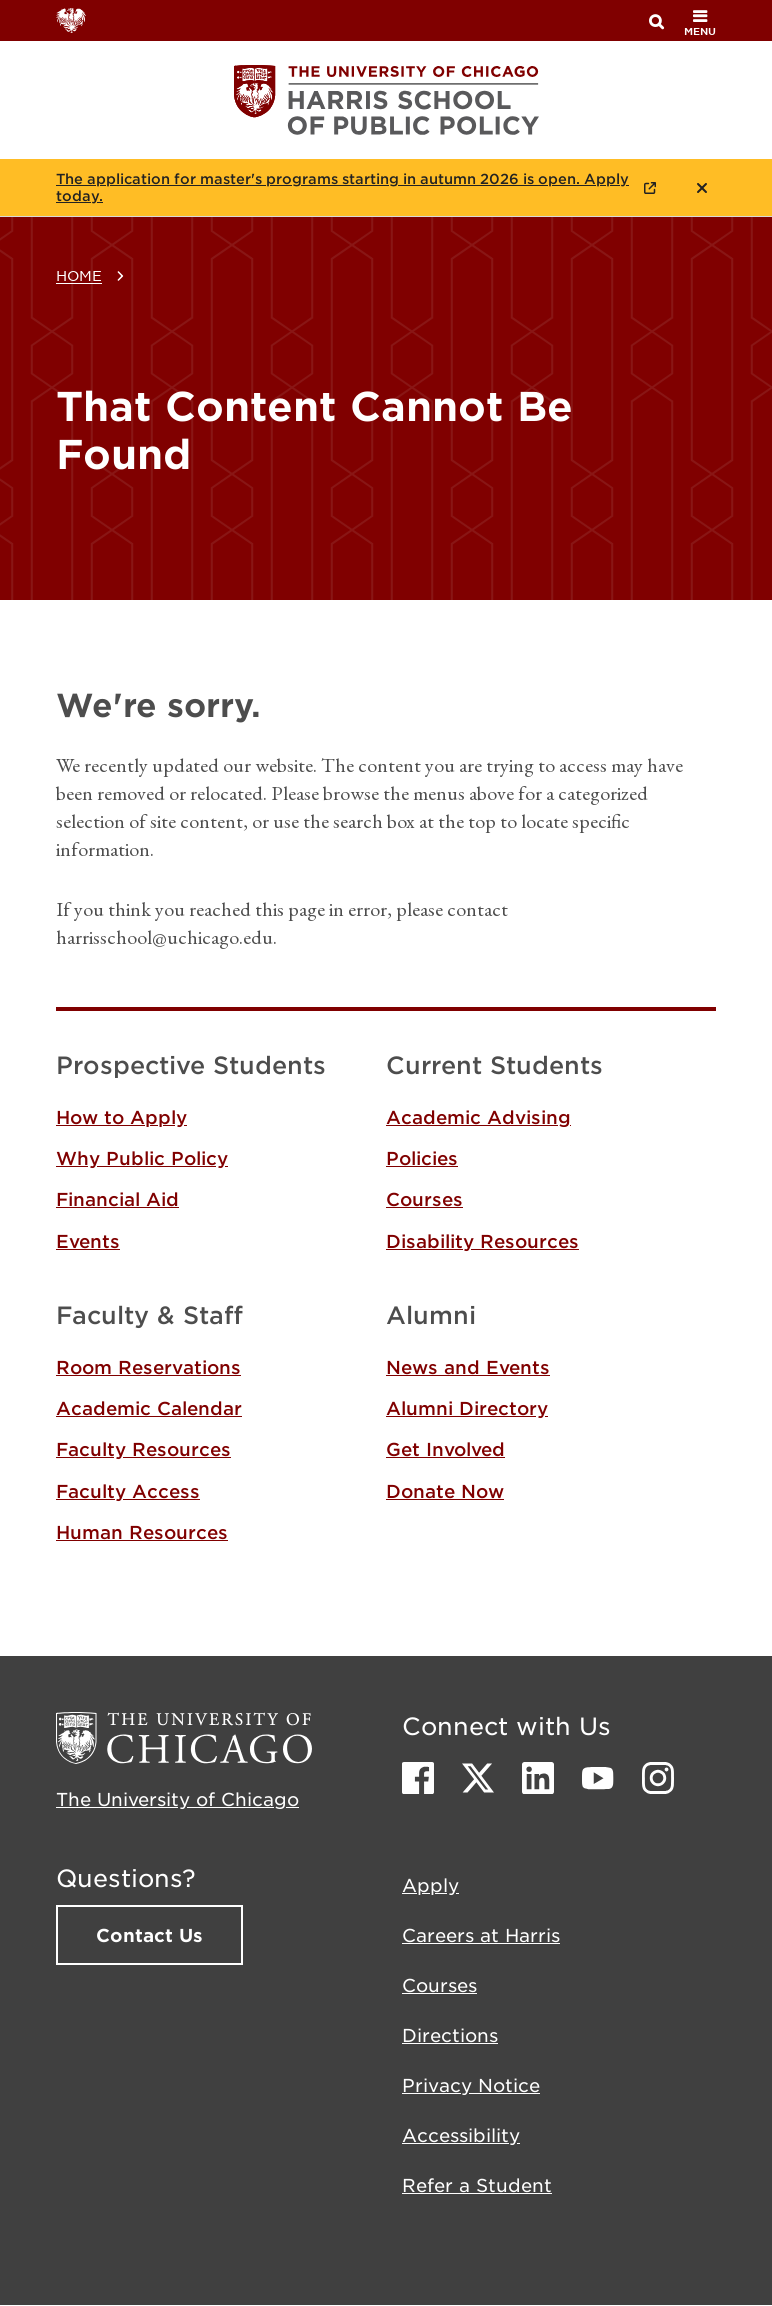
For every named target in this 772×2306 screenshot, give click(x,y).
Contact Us (149, 1935)
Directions (450, 2035)
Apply (430, 1885)
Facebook (418, 1778)
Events (88, 1241)
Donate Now (445, 1491)
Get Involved (445, 1449)
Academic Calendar (149, 1408)
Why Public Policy (142, 1158)
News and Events (468, 1367)
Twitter (478, 1778)
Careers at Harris (481, 1935)
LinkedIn (538, 1778)
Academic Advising (478, 1117)
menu (700, 22)
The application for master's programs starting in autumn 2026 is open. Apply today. (342, 187)
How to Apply (121, 1117)
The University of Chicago (177, 1799)
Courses (424, 1199)
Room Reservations (148, 1367)
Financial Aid (117, 1199)
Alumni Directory (467, 1408)
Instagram (658, 1778)
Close (702, 188)
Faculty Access (128, 1491)
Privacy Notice (471, 2085)
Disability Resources (482, 1241)
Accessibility (461, 2135)
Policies (422, 1158)
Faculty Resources (143, 1449)
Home (79, 275)
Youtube (598, 1778)
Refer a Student (477, 2185)
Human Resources (142, 1532)
